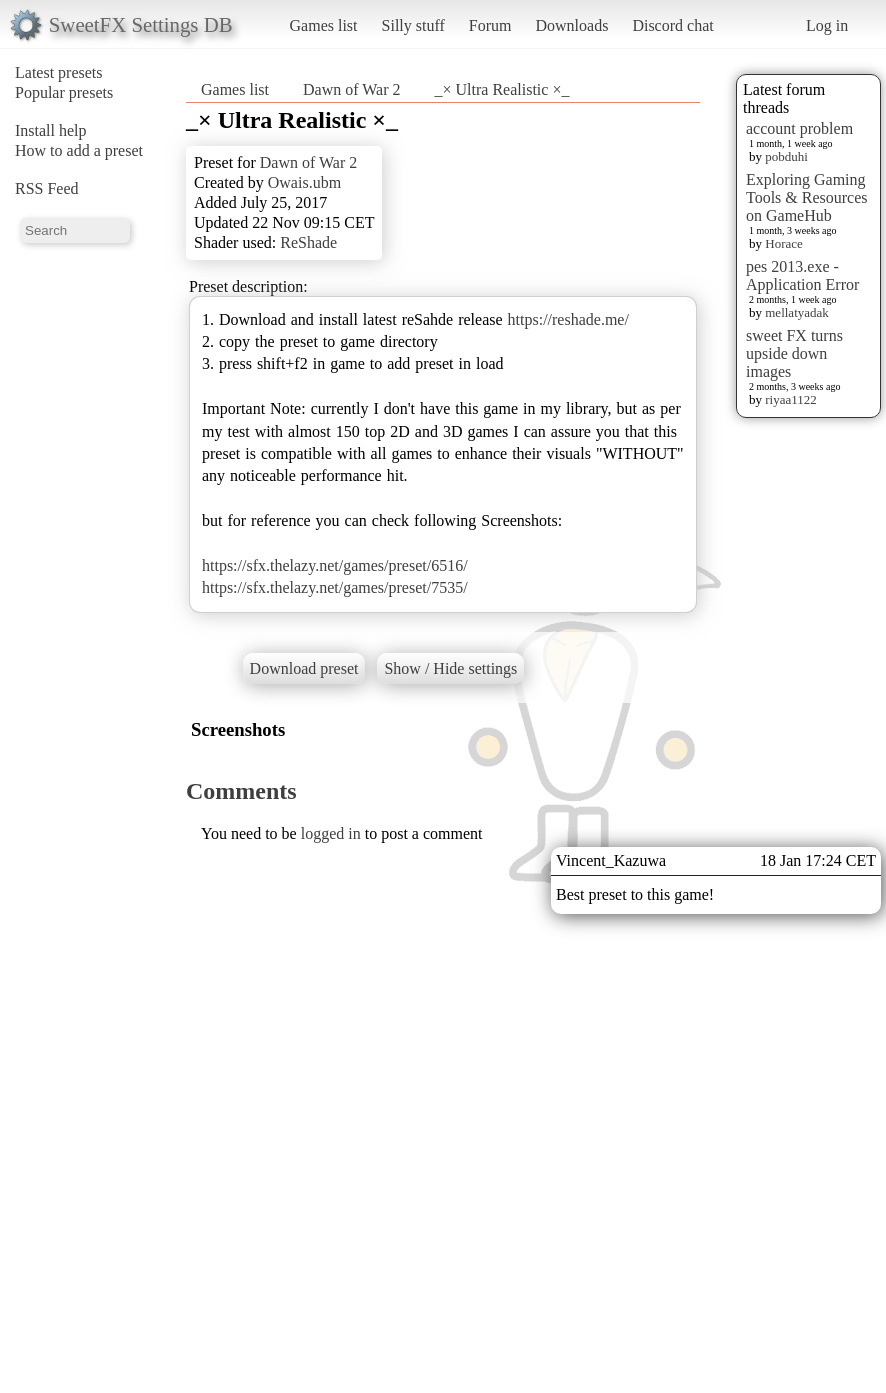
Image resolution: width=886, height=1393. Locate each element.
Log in (827, 25)
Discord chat (672, 25)
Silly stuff (413, 25)
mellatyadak (797, 312)
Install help (51, 130)
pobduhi (786, 156)
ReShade (308, 242)
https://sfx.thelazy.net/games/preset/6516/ (335, 565)
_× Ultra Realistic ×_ (502, 89)
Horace (784, 243)
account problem (799, 128)
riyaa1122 (791, 399)
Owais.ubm (304, 182)
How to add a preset (79, 150)
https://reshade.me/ (568, 319)
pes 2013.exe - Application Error (802, 275)
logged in (331, 833)
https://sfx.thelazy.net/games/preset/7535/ (335, 587)
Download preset (304, 668)
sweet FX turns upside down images (794, 353)
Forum (490, 25)
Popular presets (64, 92)
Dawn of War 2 (352, 89)
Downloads (571, 25)
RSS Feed (47, 188)
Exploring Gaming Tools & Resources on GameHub (807, 197)
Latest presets (59, 72)
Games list (324, 25)
